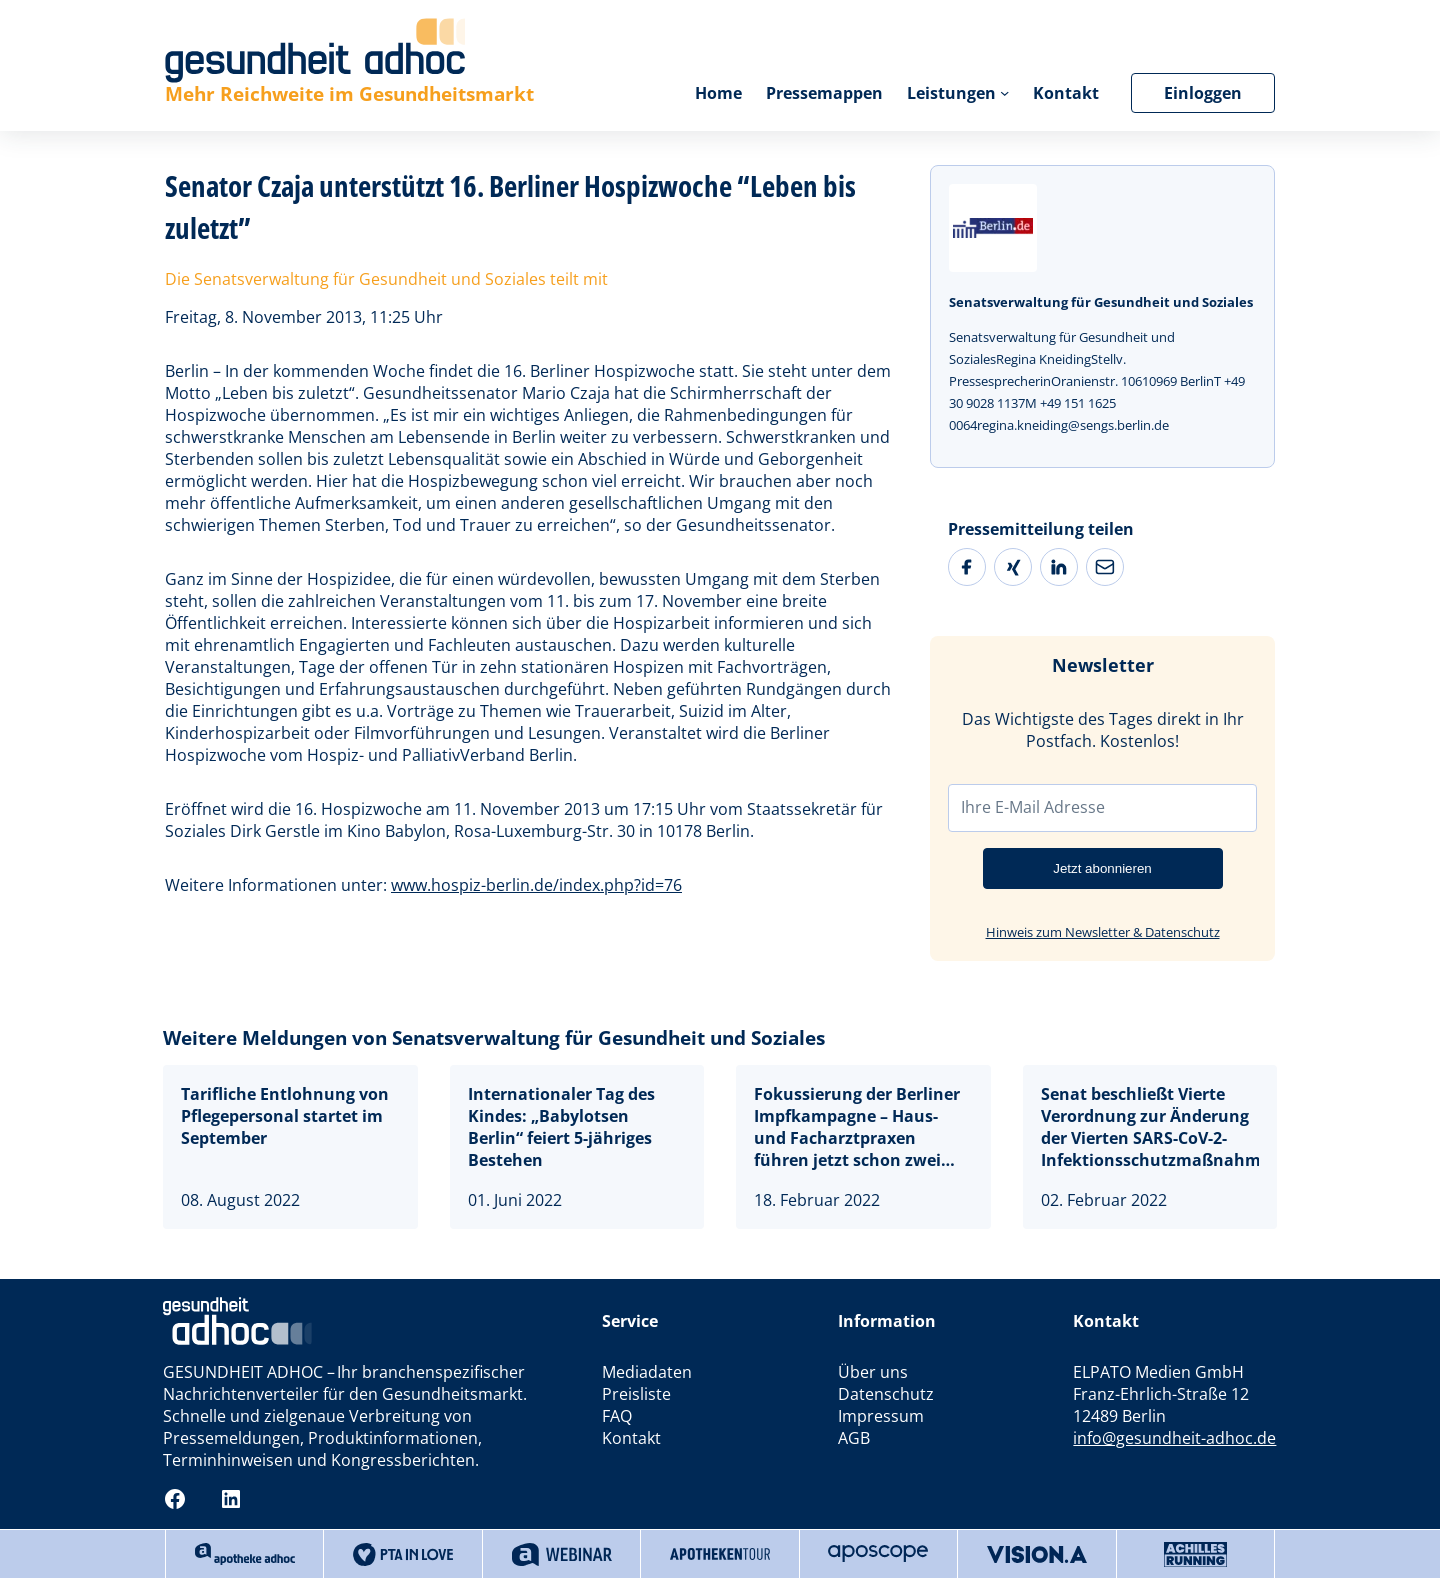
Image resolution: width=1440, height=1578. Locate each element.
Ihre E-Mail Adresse (1033, 807)
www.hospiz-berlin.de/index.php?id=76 (536, 885)
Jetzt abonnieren (1102, 868)
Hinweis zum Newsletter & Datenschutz (1103, 932)
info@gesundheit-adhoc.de (1174, 1438)
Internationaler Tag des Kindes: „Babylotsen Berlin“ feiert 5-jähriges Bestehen (561, 1127)
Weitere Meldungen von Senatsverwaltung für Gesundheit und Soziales (494, 1038)
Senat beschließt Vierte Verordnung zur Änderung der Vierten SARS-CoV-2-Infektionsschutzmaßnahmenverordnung (1150, 1127)
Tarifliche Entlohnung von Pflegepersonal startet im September (285, 1116)
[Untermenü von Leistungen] (1004, 92)
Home (718, 93)
